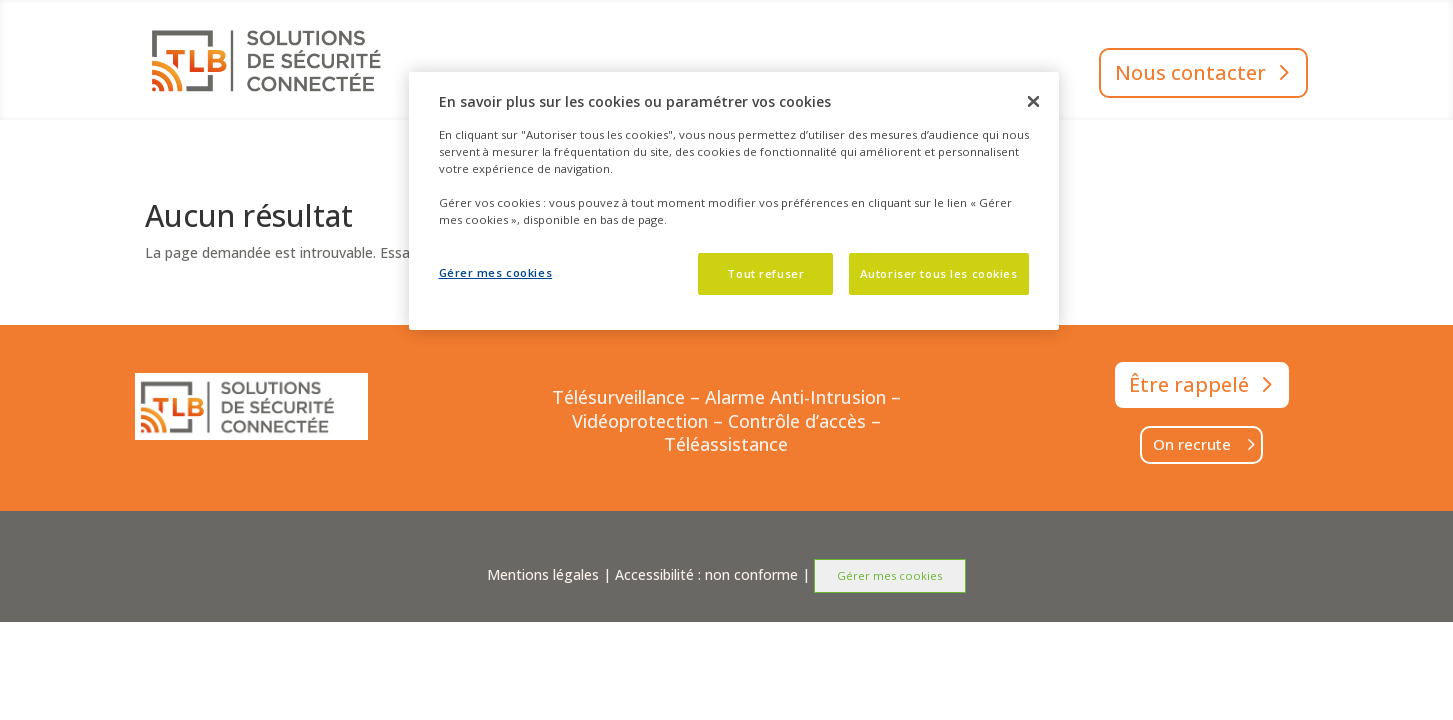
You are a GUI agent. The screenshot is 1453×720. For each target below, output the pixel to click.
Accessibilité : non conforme (706, 574)
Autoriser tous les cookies (939, 273)
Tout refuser (765, 273)
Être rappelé (1189, 384)
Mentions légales (543, 574)
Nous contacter (1190, 72)
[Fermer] (1033, 101)
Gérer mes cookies (889, 575)
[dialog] (734, 201)
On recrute (1192, 444)
